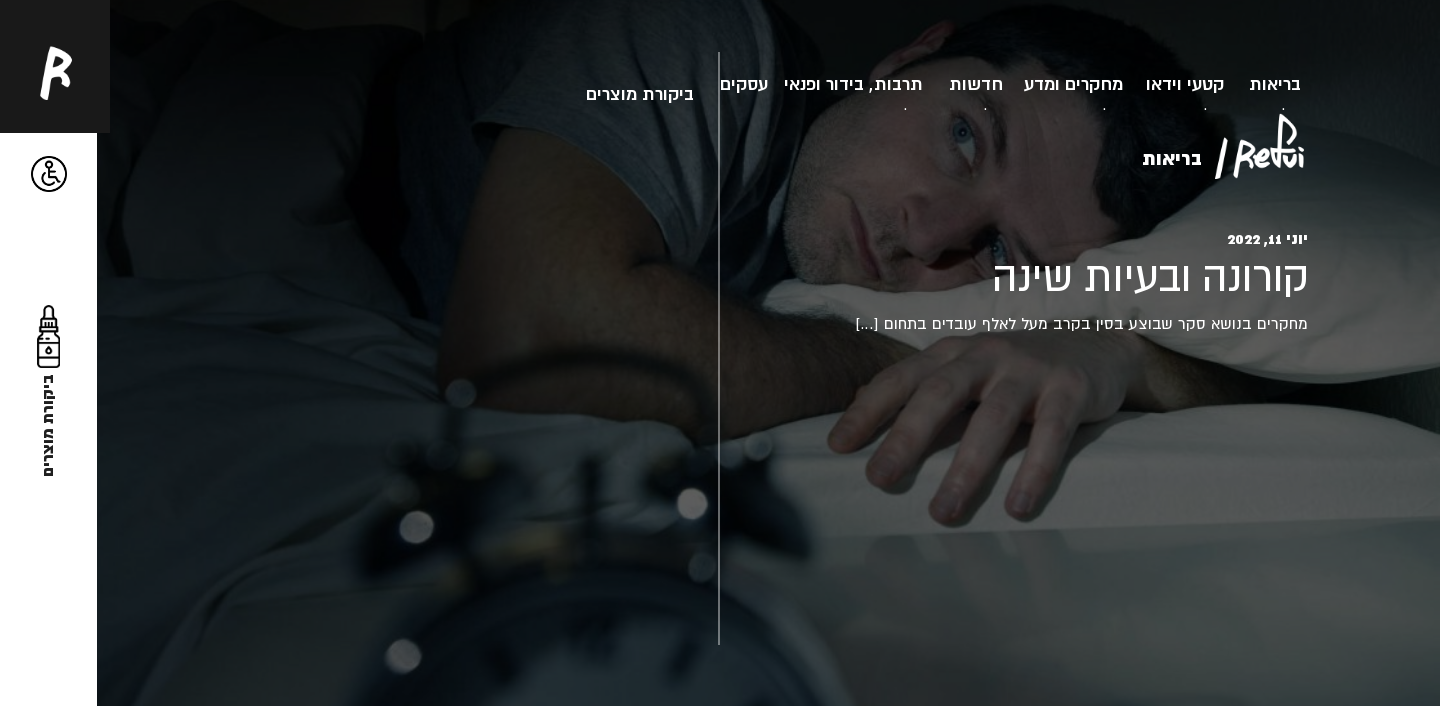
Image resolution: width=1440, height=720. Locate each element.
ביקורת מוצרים (640, 93)
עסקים (744, 83)
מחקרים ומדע (1073, 83)
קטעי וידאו (1185, 83)
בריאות (1275, 83)
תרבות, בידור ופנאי (853, 83)
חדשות (976, 83)
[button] (49, 174)
